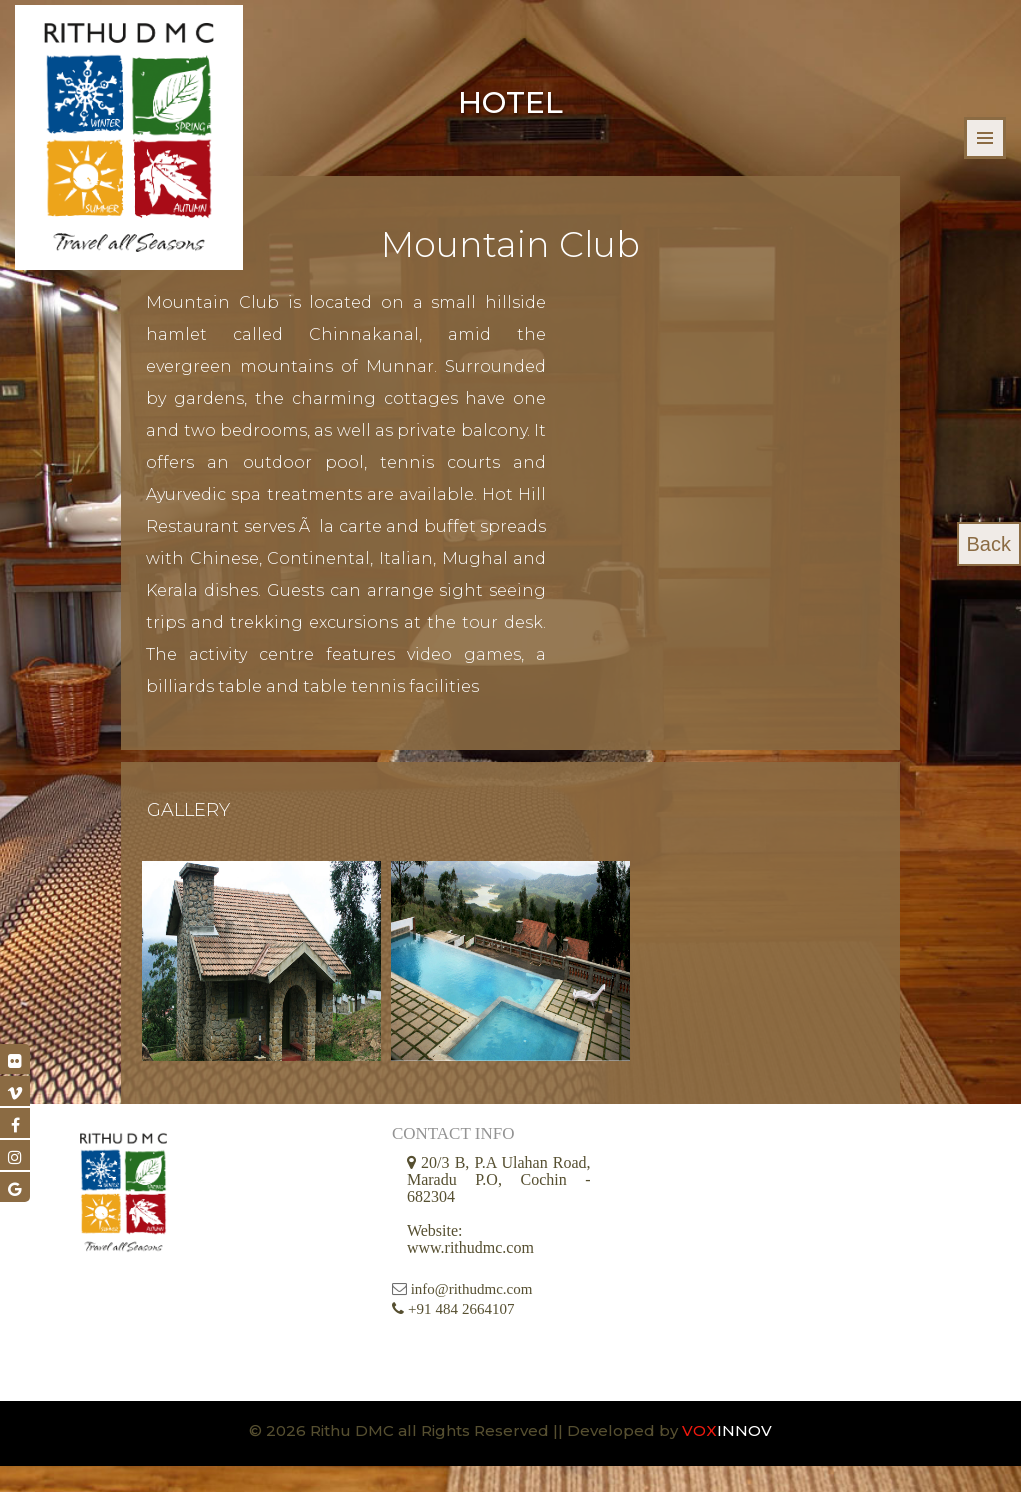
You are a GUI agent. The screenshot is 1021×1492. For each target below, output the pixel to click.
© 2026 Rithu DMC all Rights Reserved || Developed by (465, 1456)
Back (989, 544)
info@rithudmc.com (472, 1315)
